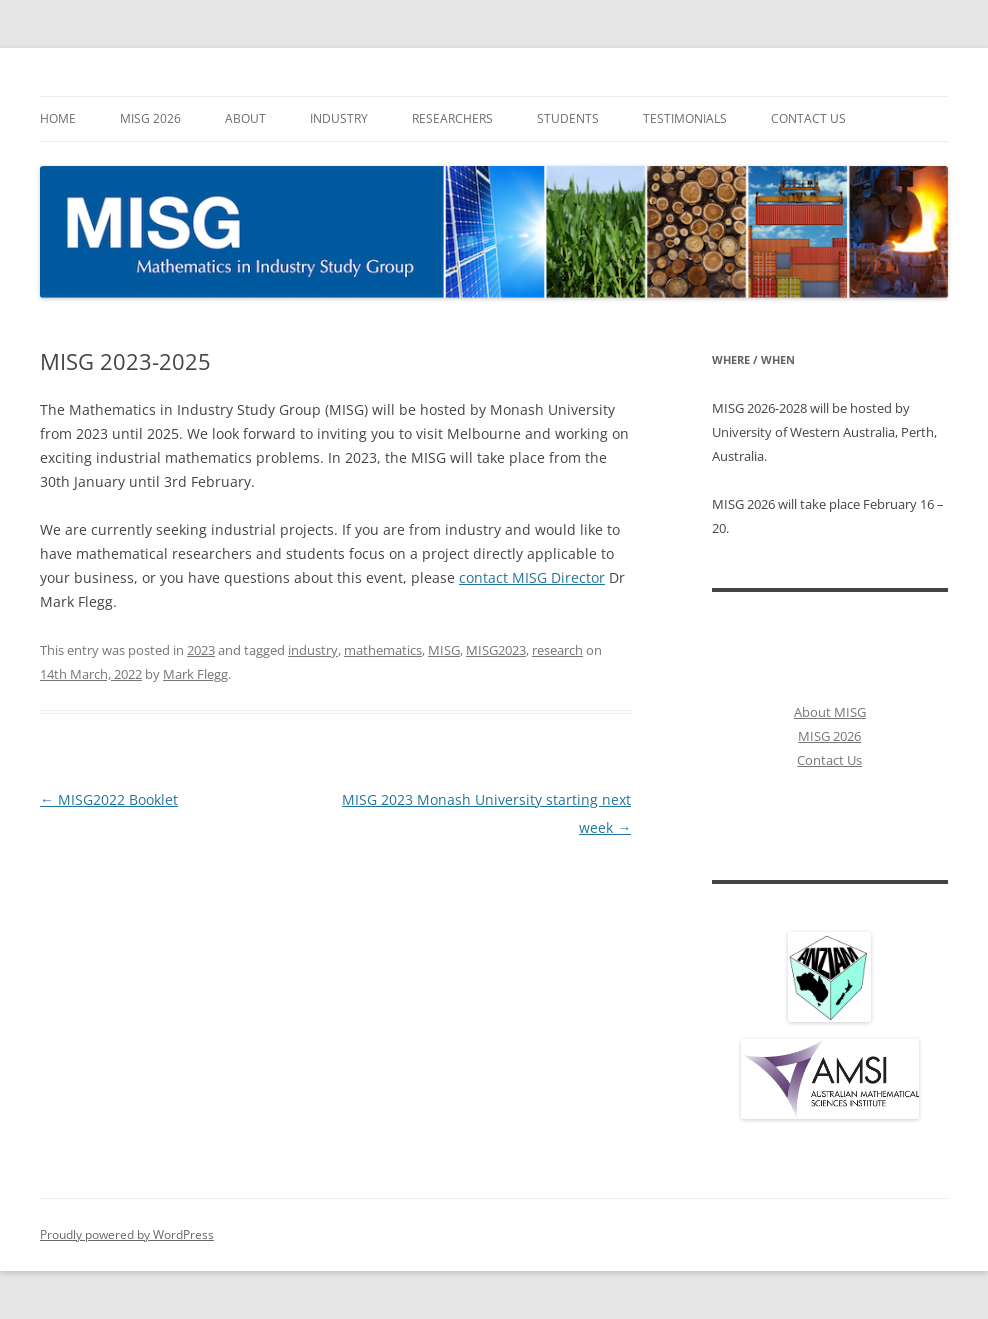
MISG (444, 650)
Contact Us (808, 118)
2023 (201, 650)
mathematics (383, 650)
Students (568, 118)
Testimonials (685, 118)
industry (313, 650)
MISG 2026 (150, 118)
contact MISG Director (532, 577)
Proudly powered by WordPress (127, 1234)
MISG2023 (496, 650)
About (245, 118)
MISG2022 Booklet (109, 799)
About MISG (830, 712)
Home (58, 118)
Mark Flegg (195, 674)
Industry (339, 118)
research (557, 650)
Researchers (452, 118)
